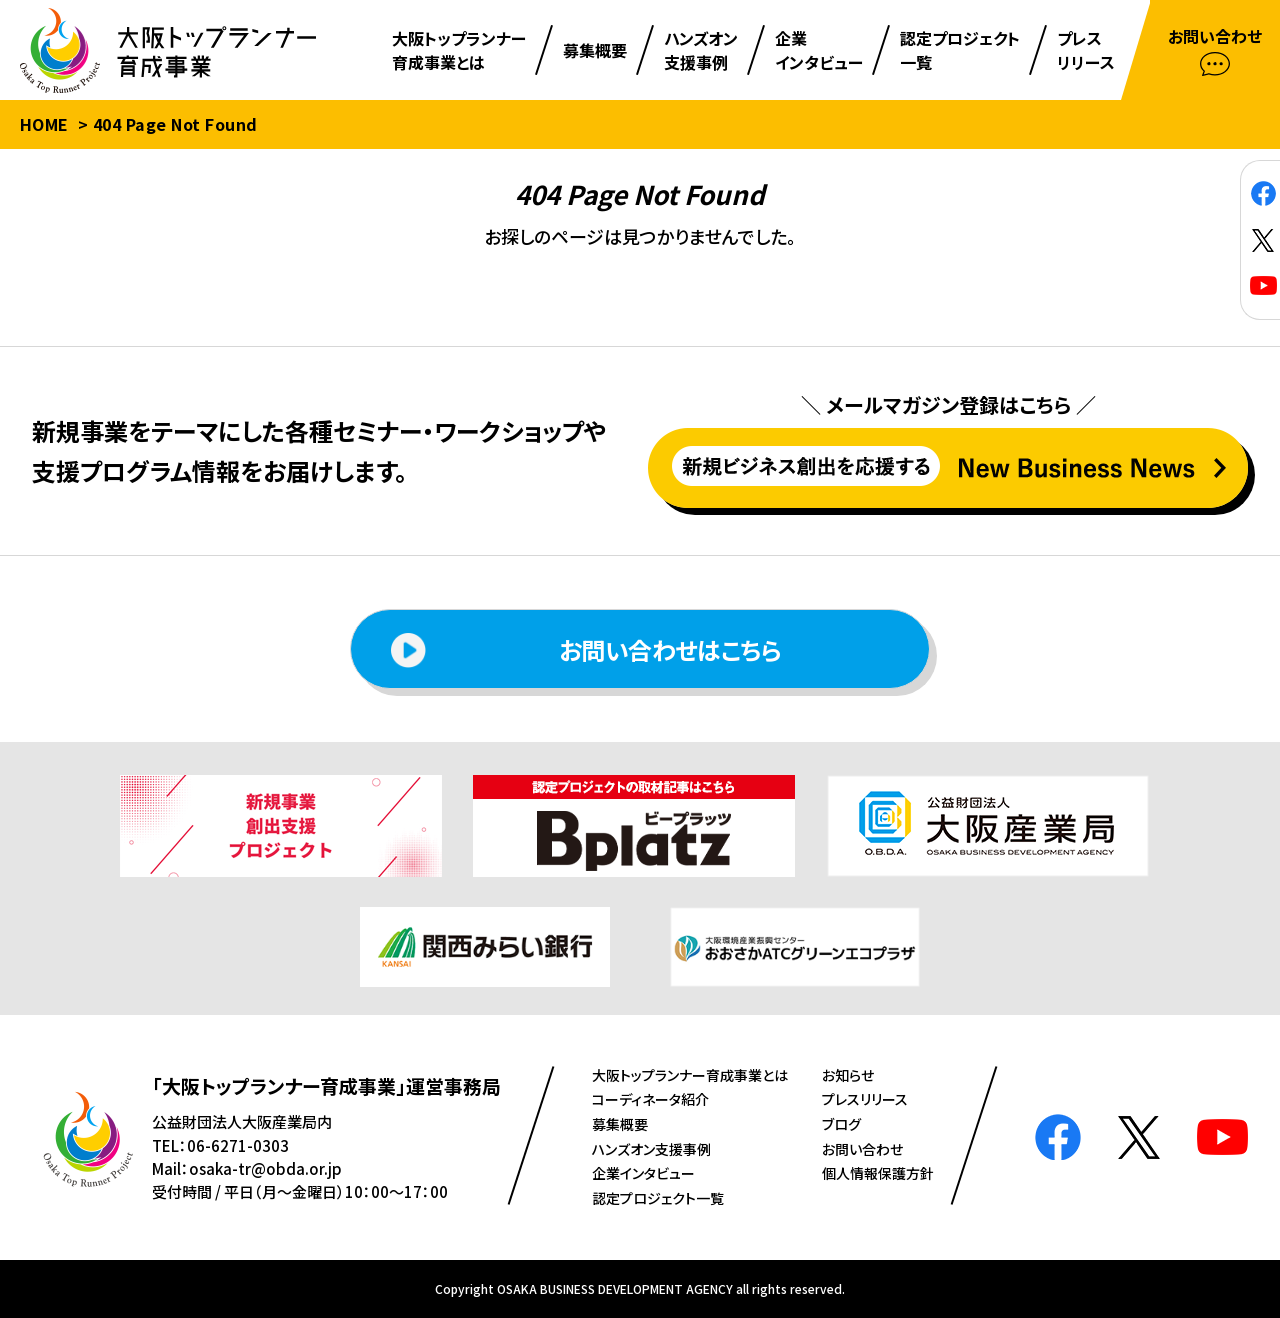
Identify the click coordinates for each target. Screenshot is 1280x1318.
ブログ (841, 1124)
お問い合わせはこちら (586, 650)
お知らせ (848, 1075)
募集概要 (620, 1124)
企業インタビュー (643, 1173)
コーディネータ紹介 (650, 1099)
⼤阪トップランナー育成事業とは (690, 1075)
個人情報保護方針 (878, 1173)
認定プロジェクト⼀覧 (658, 1198)
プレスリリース (865, 1099)
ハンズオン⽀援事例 (651, 1149)
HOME (44, 124)
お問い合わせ (862, 1149)
